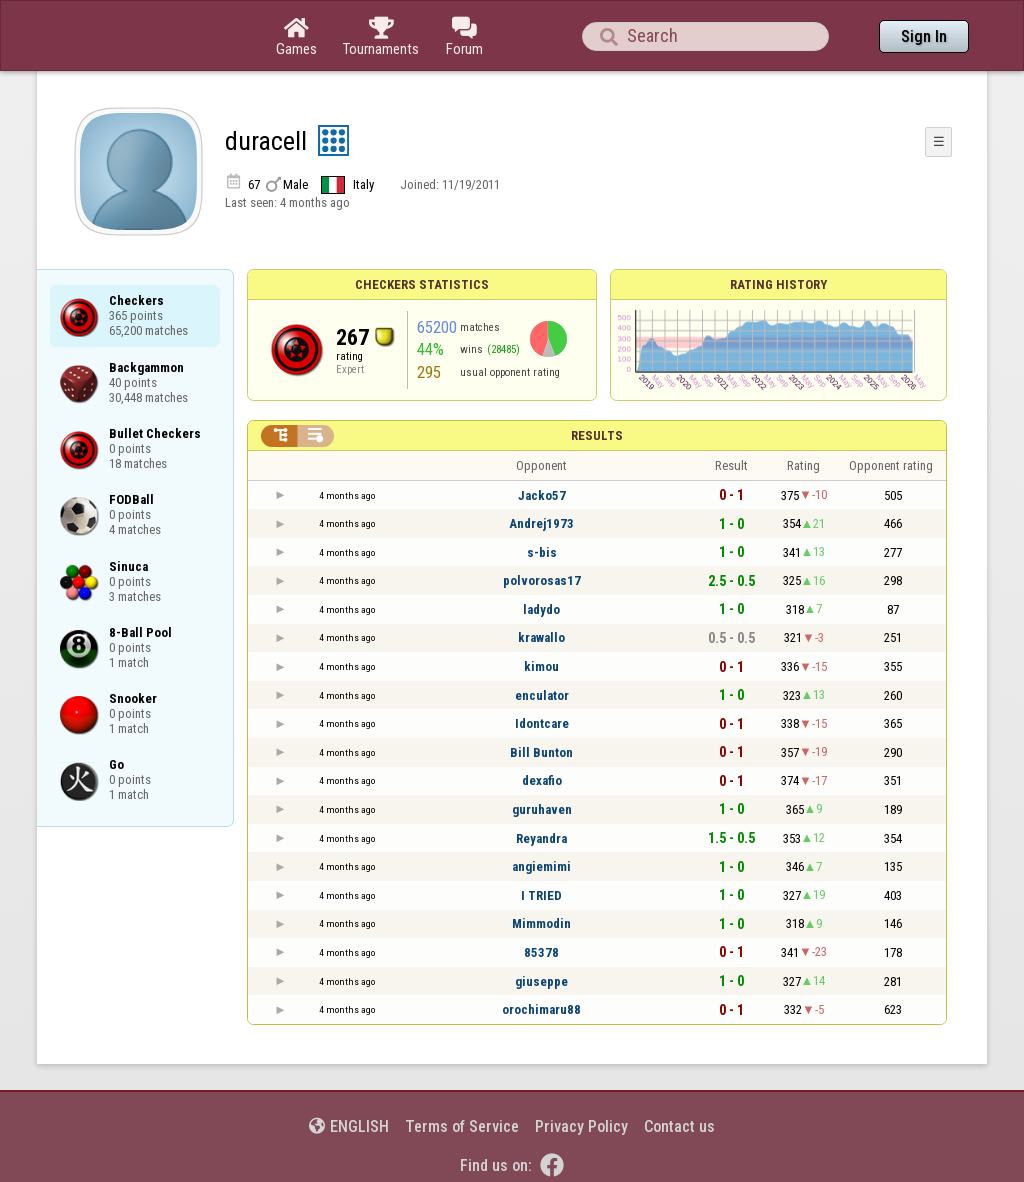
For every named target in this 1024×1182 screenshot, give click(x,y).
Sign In (924, 36)
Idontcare (542, 723)
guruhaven (542, 809)
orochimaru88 (541, 1009)
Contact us (679, 1126)
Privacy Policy (581, 1126)
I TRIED (541, 895)
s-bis (542, 552)
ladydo (541, 609)
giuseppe (541, 981)
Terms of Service (462, 1126)
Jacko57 (542, 495)
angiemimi (541, 866)
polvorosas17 (542, 580)
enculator (542, 695)
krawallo (541, 637)
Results (597, 435)
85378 (541, 952)
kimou (541, 666)
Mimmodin (541, 923)
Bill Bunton (541, 752)
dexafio (542, 780)
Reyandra (541, 838)
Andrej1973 (541, 523)
